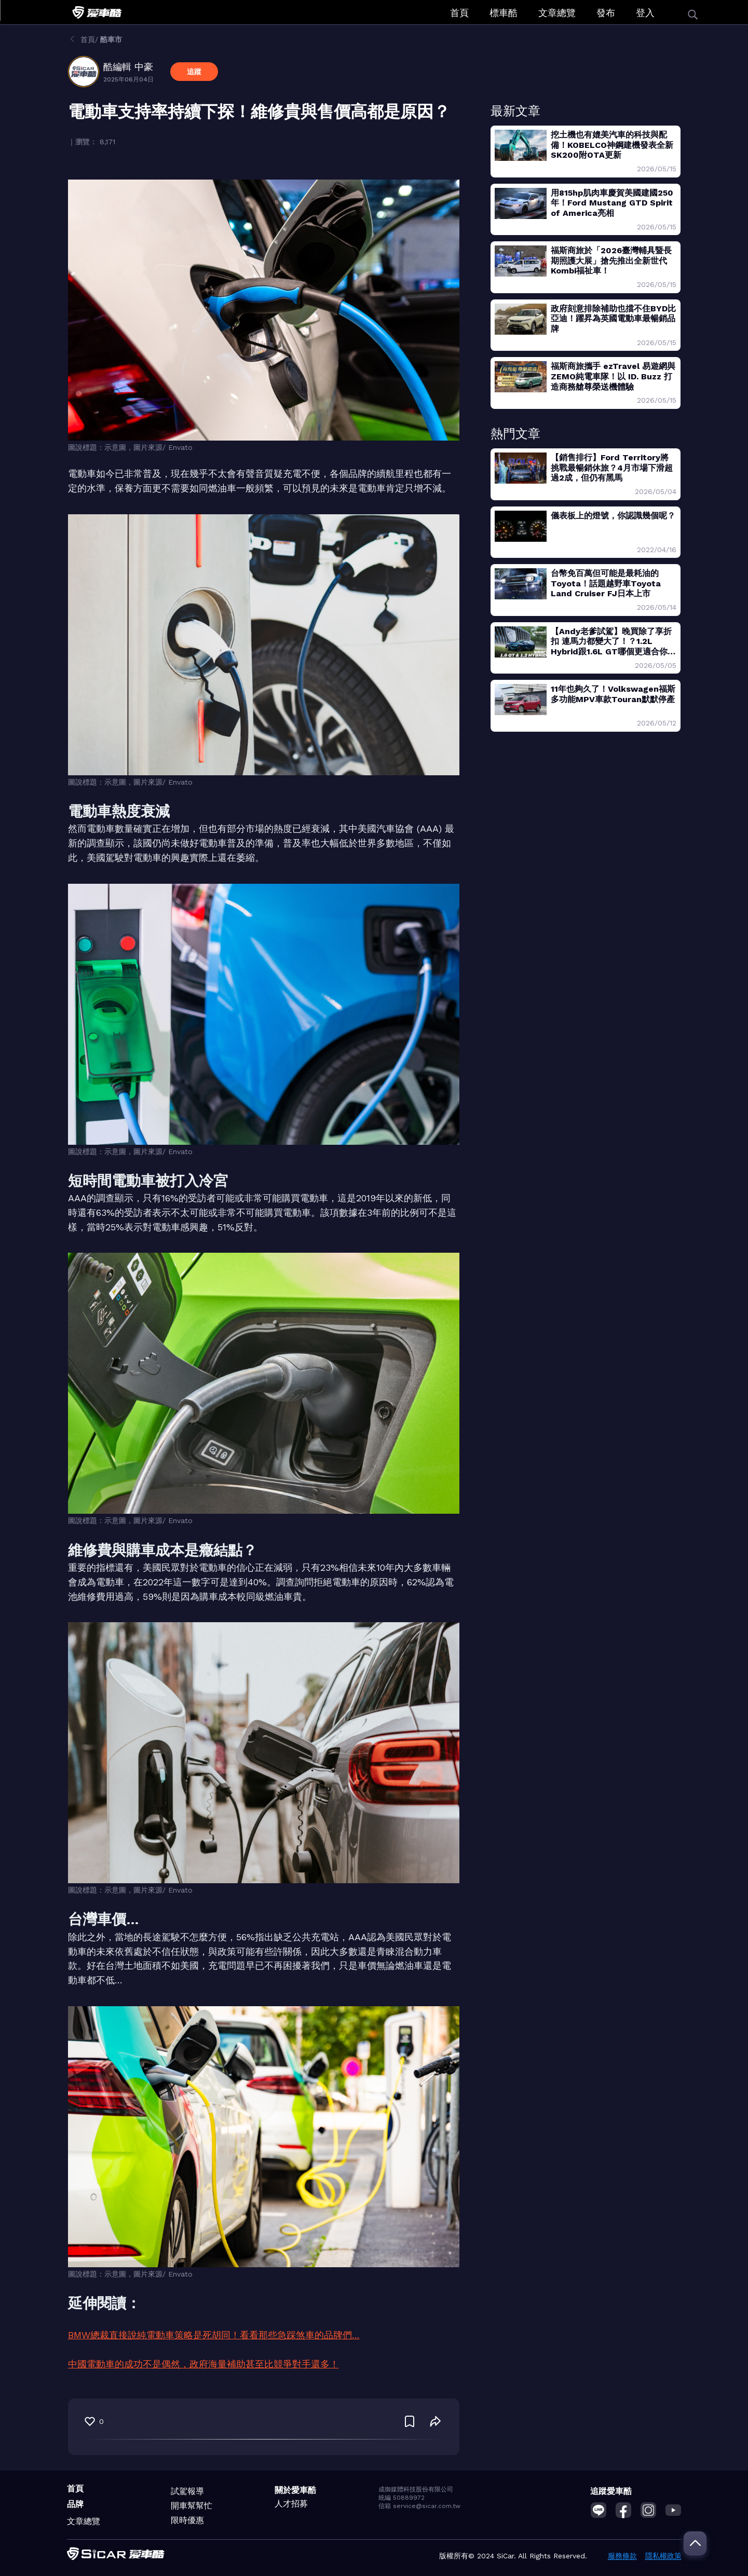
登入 (645, 12)
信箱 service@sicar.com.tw (419, 2506)
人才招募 (291, 2504)
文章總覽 (557, 12)
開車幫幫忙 (191, 2506)
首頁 (459, 12)
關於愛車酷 (295, 2490)
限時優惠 (187, 2520)
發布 (605, 12)
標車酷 (503, 12)
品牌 (75, 2504)
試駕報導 (187, 2491)
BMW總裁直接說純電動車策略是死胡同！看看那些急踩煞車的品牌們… (214, 2335)
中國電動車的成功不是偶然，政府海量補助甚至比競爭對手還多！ (203, 2364)
